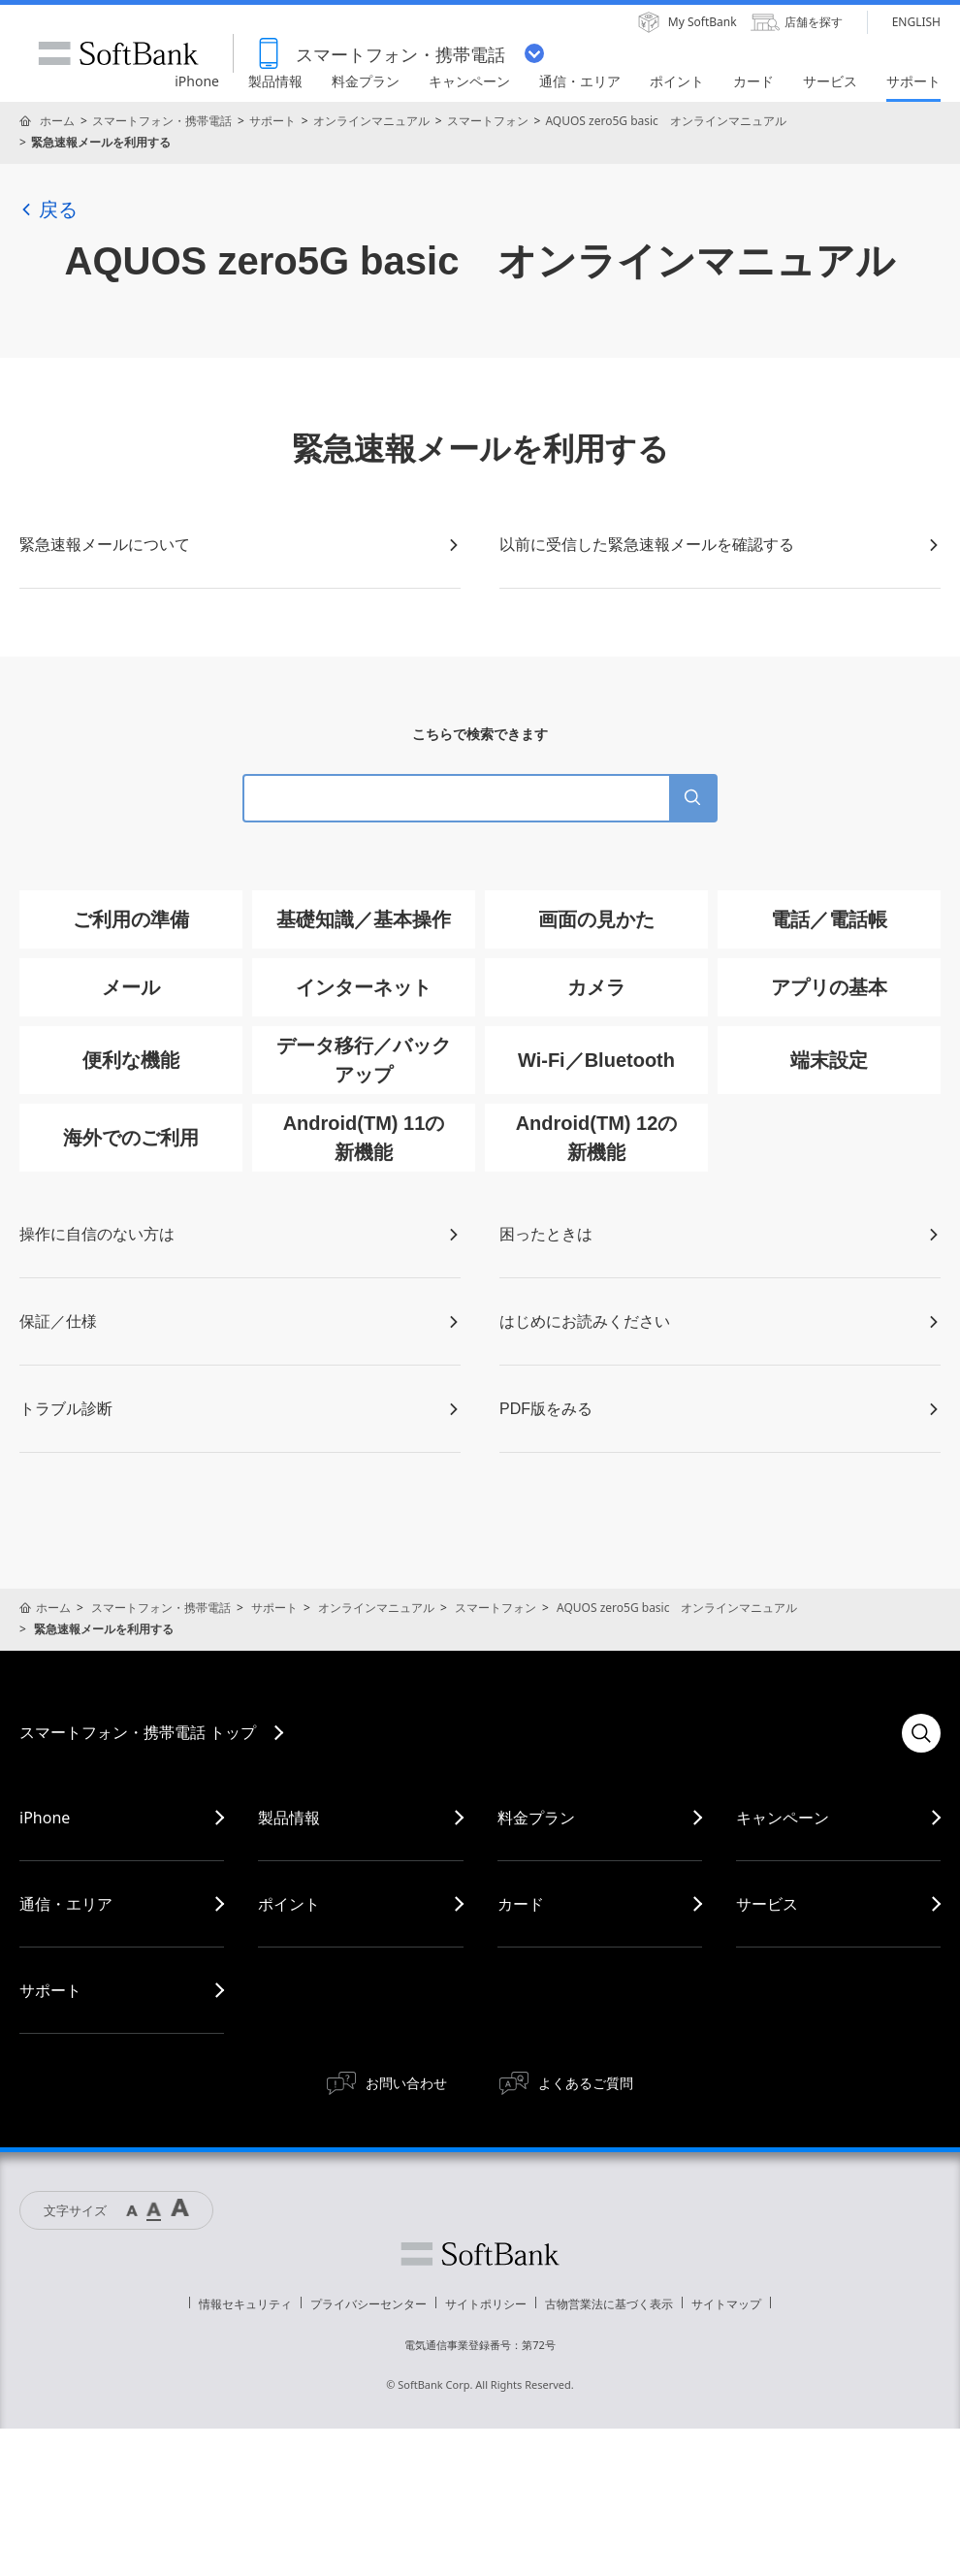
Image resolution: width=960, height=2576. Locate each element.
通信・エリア (65, 1904)
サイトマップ (726, 2304)
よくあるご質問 (585, 2083)
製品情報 (289, 1817)
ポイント (289, 1904)
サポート (272, 121)
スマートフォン (487, 121)
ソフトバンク (480, 2254)
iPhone (44, 1817)
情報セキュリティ (245, 2304)
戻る (48, 209)
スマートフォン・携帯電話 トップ (137, 1732)
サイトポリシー (486, 2304)
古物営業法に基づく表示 (609, 2304)
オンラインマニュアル (371, 121)
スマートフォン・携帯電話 (162, 121)
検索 (921, 1733)
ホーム (57, 121)
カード (520, 1904)
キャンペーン (782, 1817)
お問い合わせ (406, 2083)
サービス (767, 1904)
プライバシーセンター (368, 2304)
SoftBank (118, 53)
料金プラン (536, 1817)
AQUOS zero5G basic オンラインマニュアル (665, 121)
